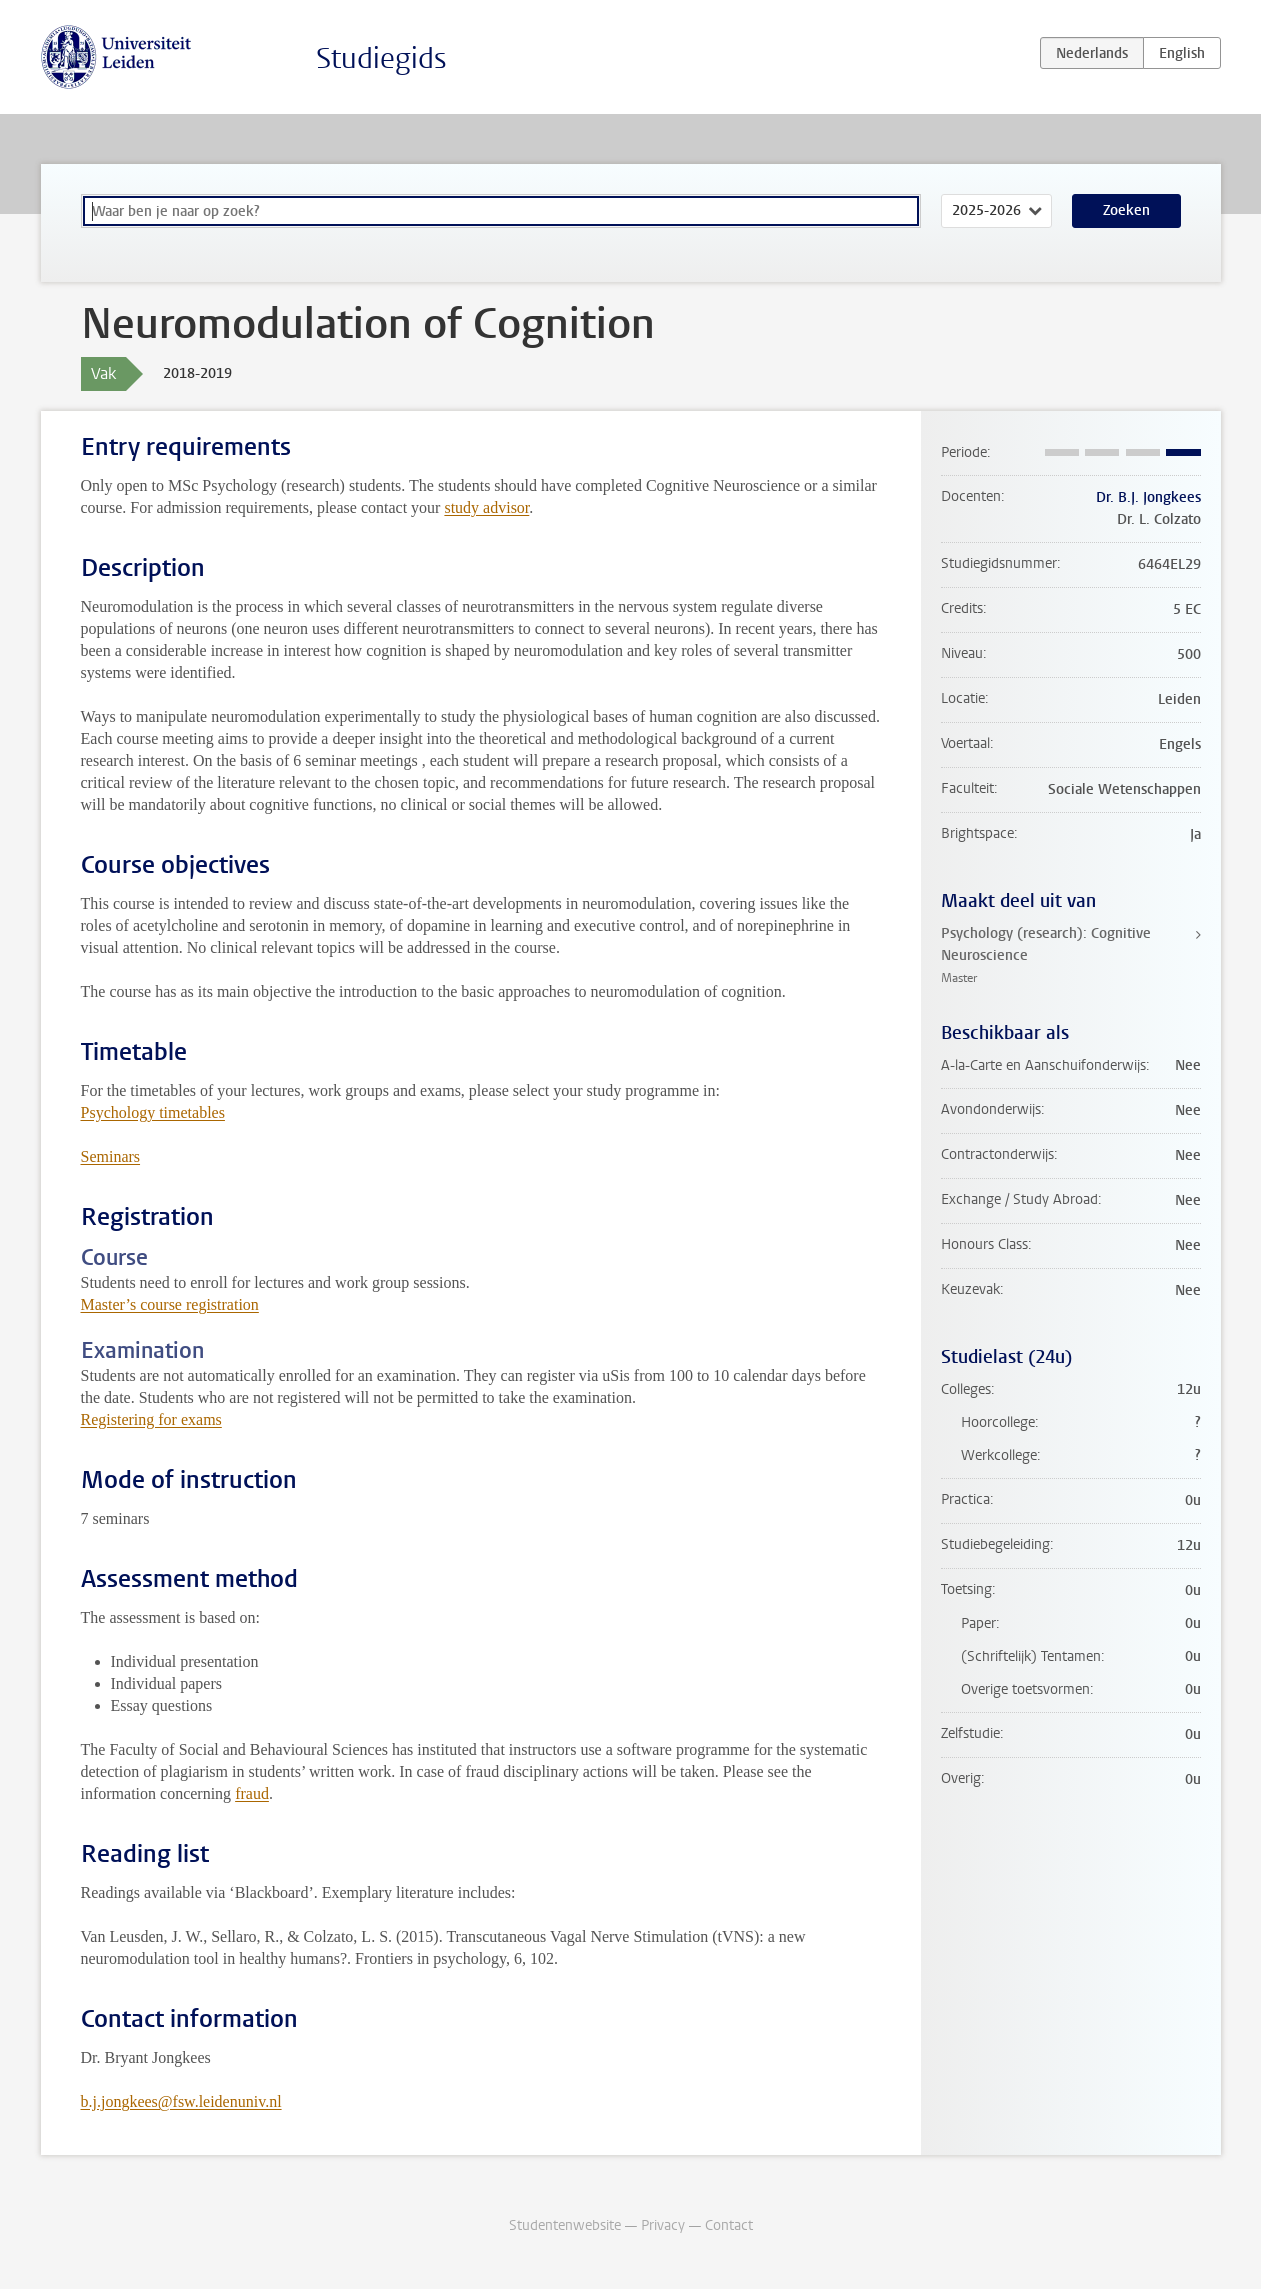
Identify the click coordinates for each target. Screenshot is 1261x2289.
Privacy (663, 2225)
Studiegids (381, 58)
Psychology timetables (153, 1112)
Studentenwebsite (565, 2225)
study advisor (486, 507)
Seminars (111, 1156)
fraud (252, 1793)
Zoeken (1126, 210)
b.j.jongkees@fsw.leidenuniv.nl (181, 2101)
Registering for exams (151, 1419)
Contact (729, 2225)
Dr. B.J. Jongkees (1148, 497)
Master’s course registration (170, 1304)
